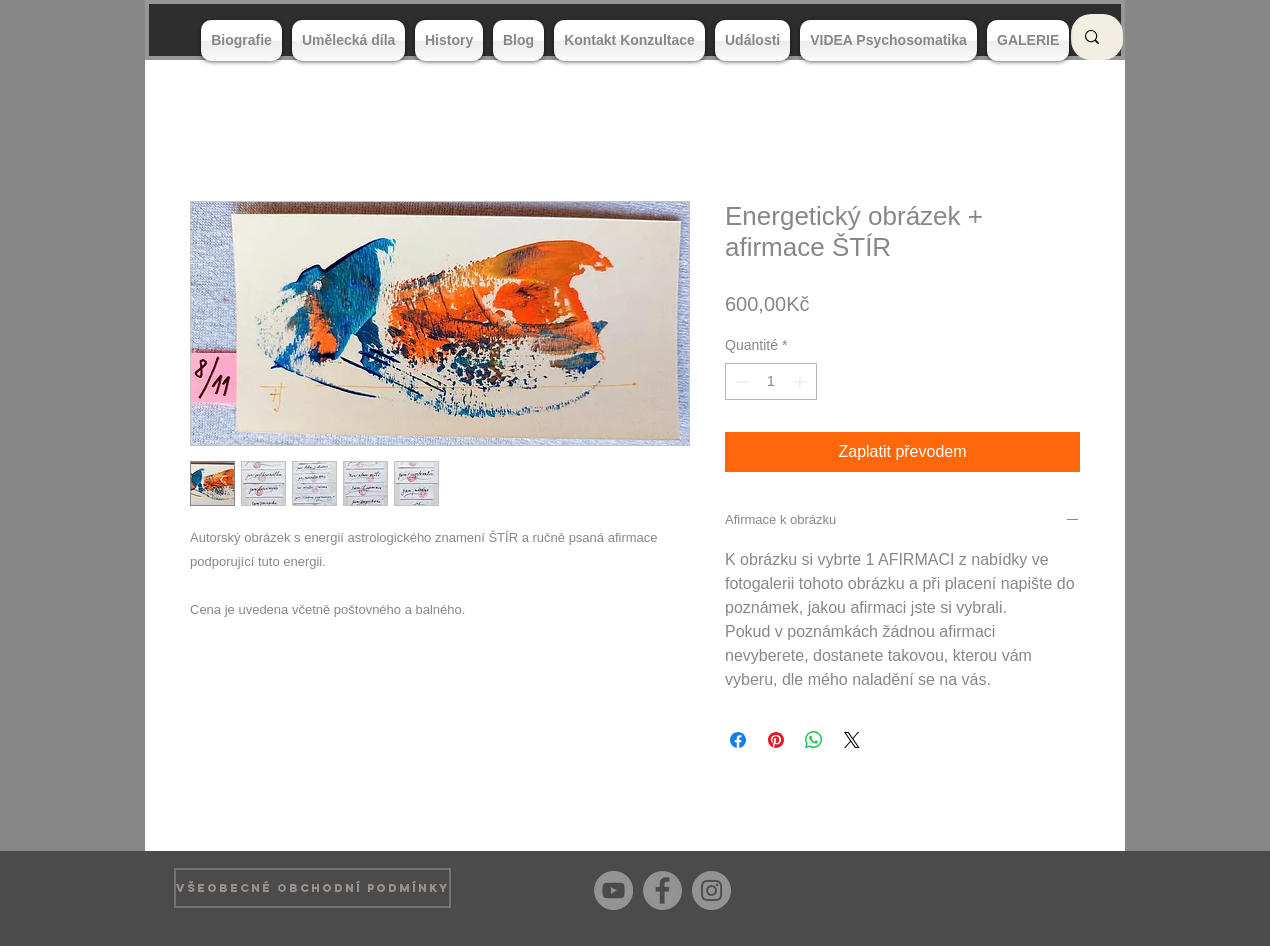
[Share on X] (852, 740)
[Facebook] (662, 890)
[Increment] (801, 381)
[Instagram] (711, 890)
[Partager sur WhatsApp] (814, 740)
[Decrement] (740, 381)
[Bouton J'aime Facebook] (1064, 888)
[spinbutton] (771, 381)
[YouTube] (613, 890)
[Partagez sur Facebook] (738, 740)
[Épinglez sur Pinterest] (776, 740)
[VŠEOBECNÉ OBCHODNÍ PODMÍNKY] (312, 888)
